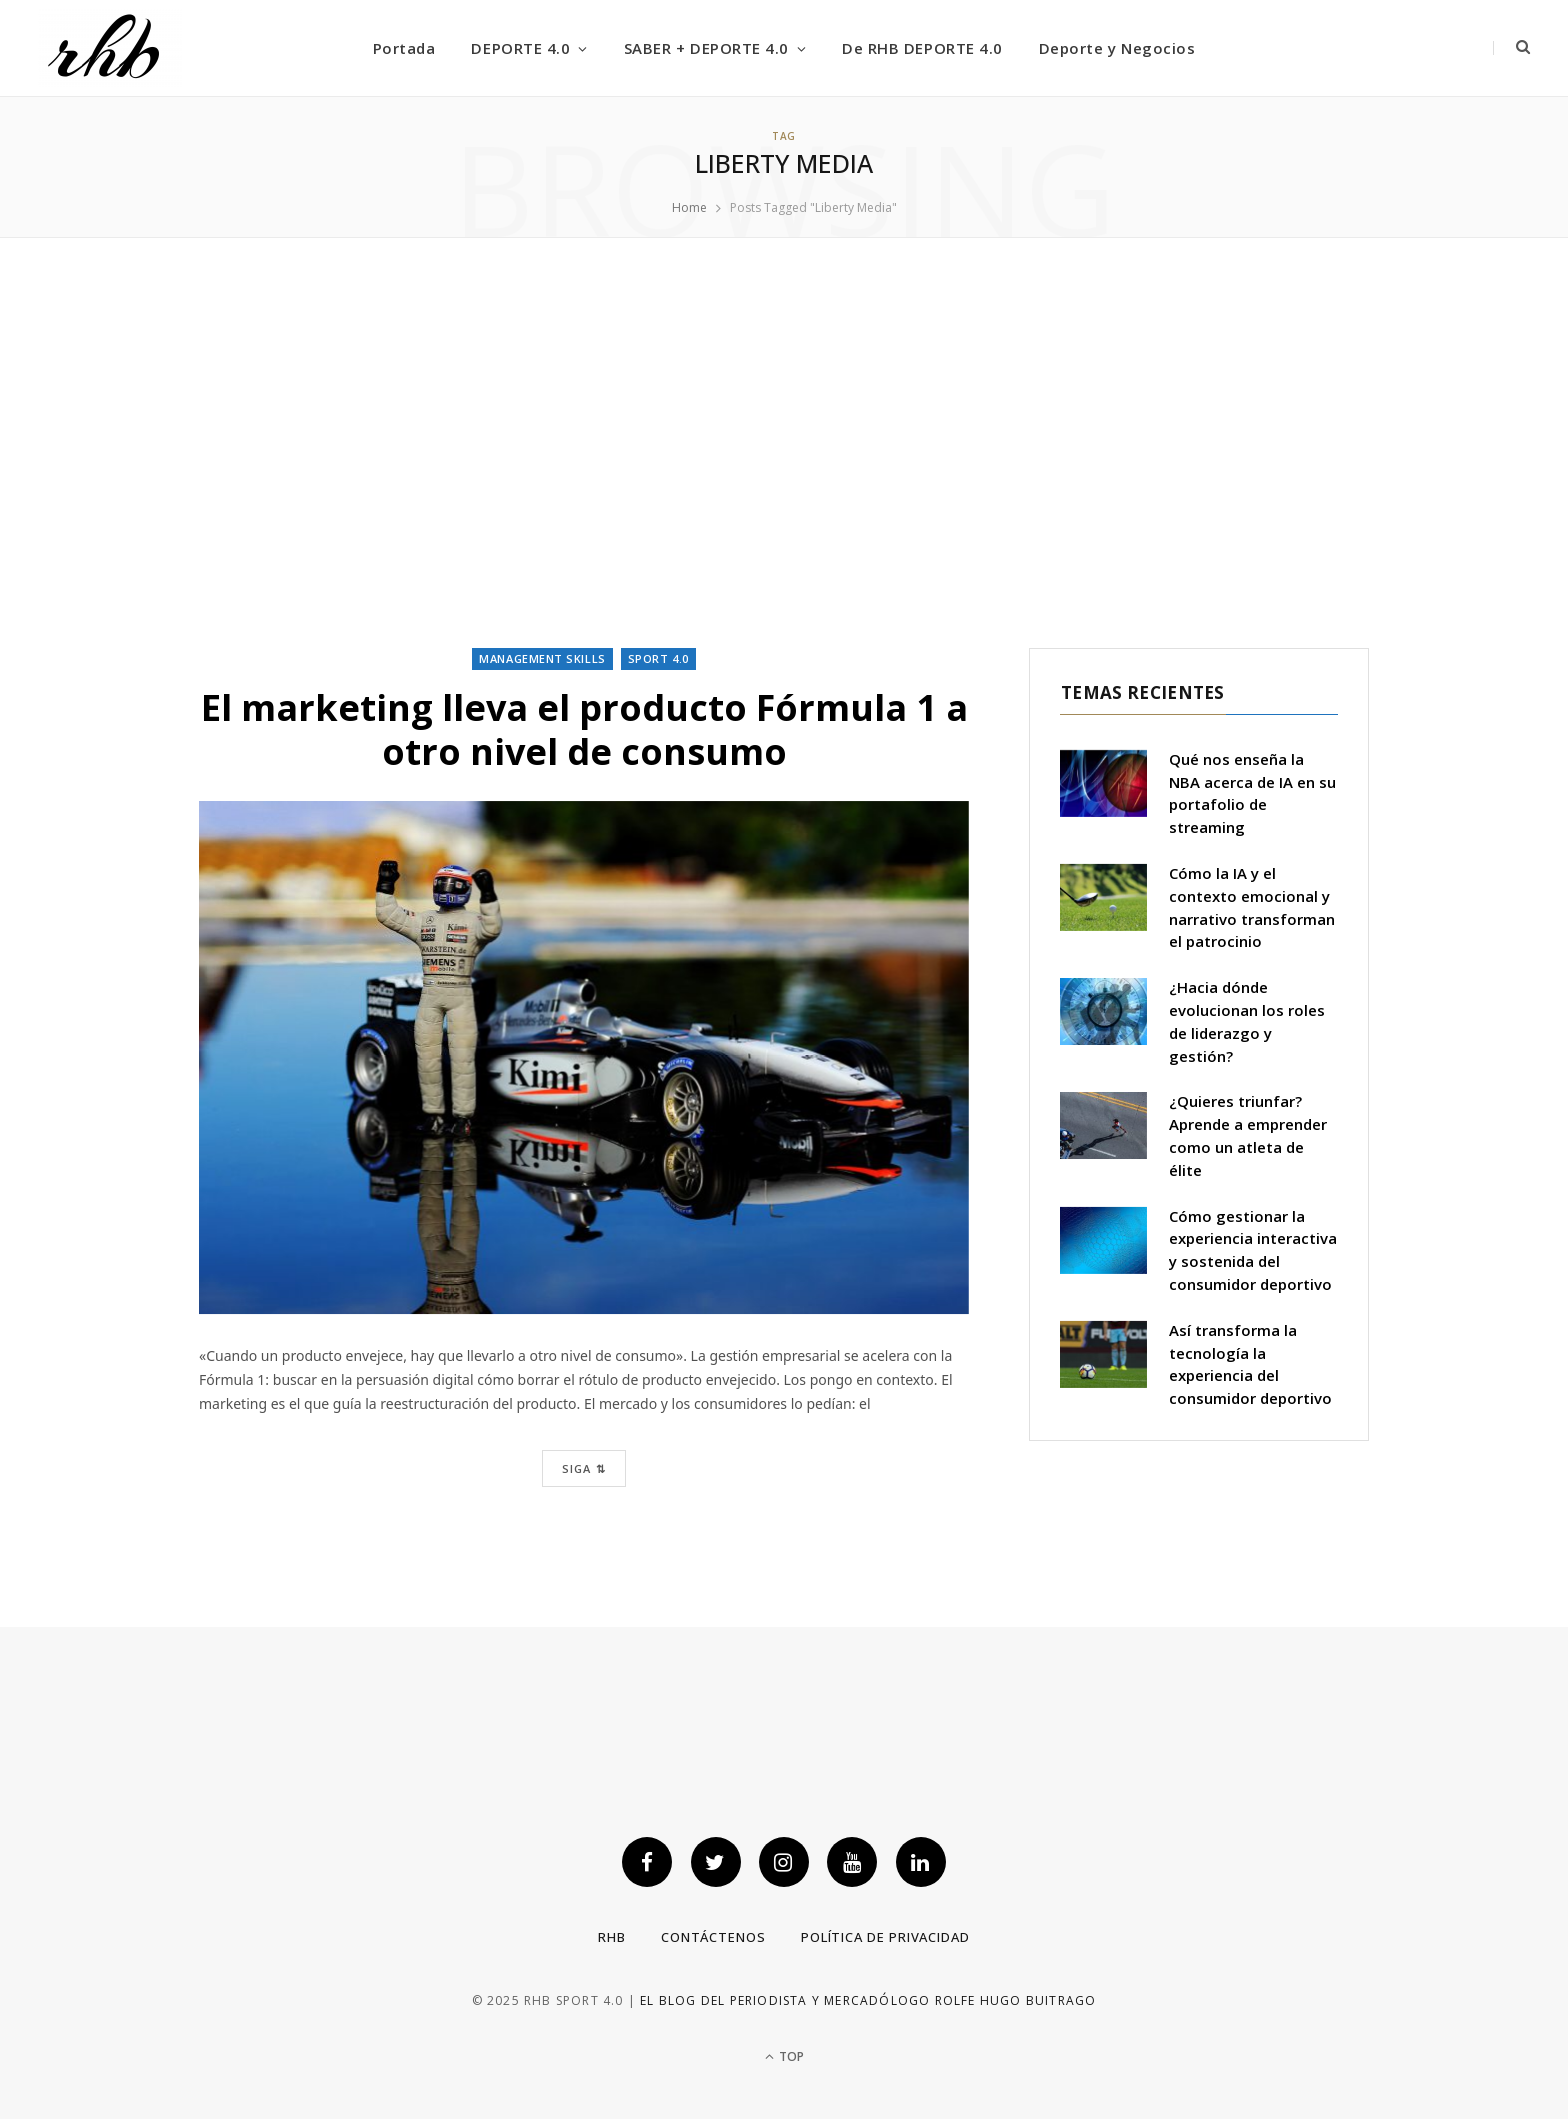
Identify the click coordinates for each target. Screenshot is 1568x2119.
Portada (404, 48)
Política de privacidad (885, 1937)
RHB (612, 1937)
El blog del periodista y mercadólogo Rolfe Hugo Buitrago (868, 2000)
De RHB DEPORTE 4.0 (922, 48)
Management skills (542, 658)
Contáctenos (713, 1937)
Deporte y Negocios (1117, 48)
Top (784, 2056)
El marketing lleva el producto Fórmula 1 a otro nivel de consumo (584, 729)
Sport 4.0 (658, 658)
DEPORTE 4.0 (520, 48)
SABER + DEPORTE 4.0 (706, 48)
